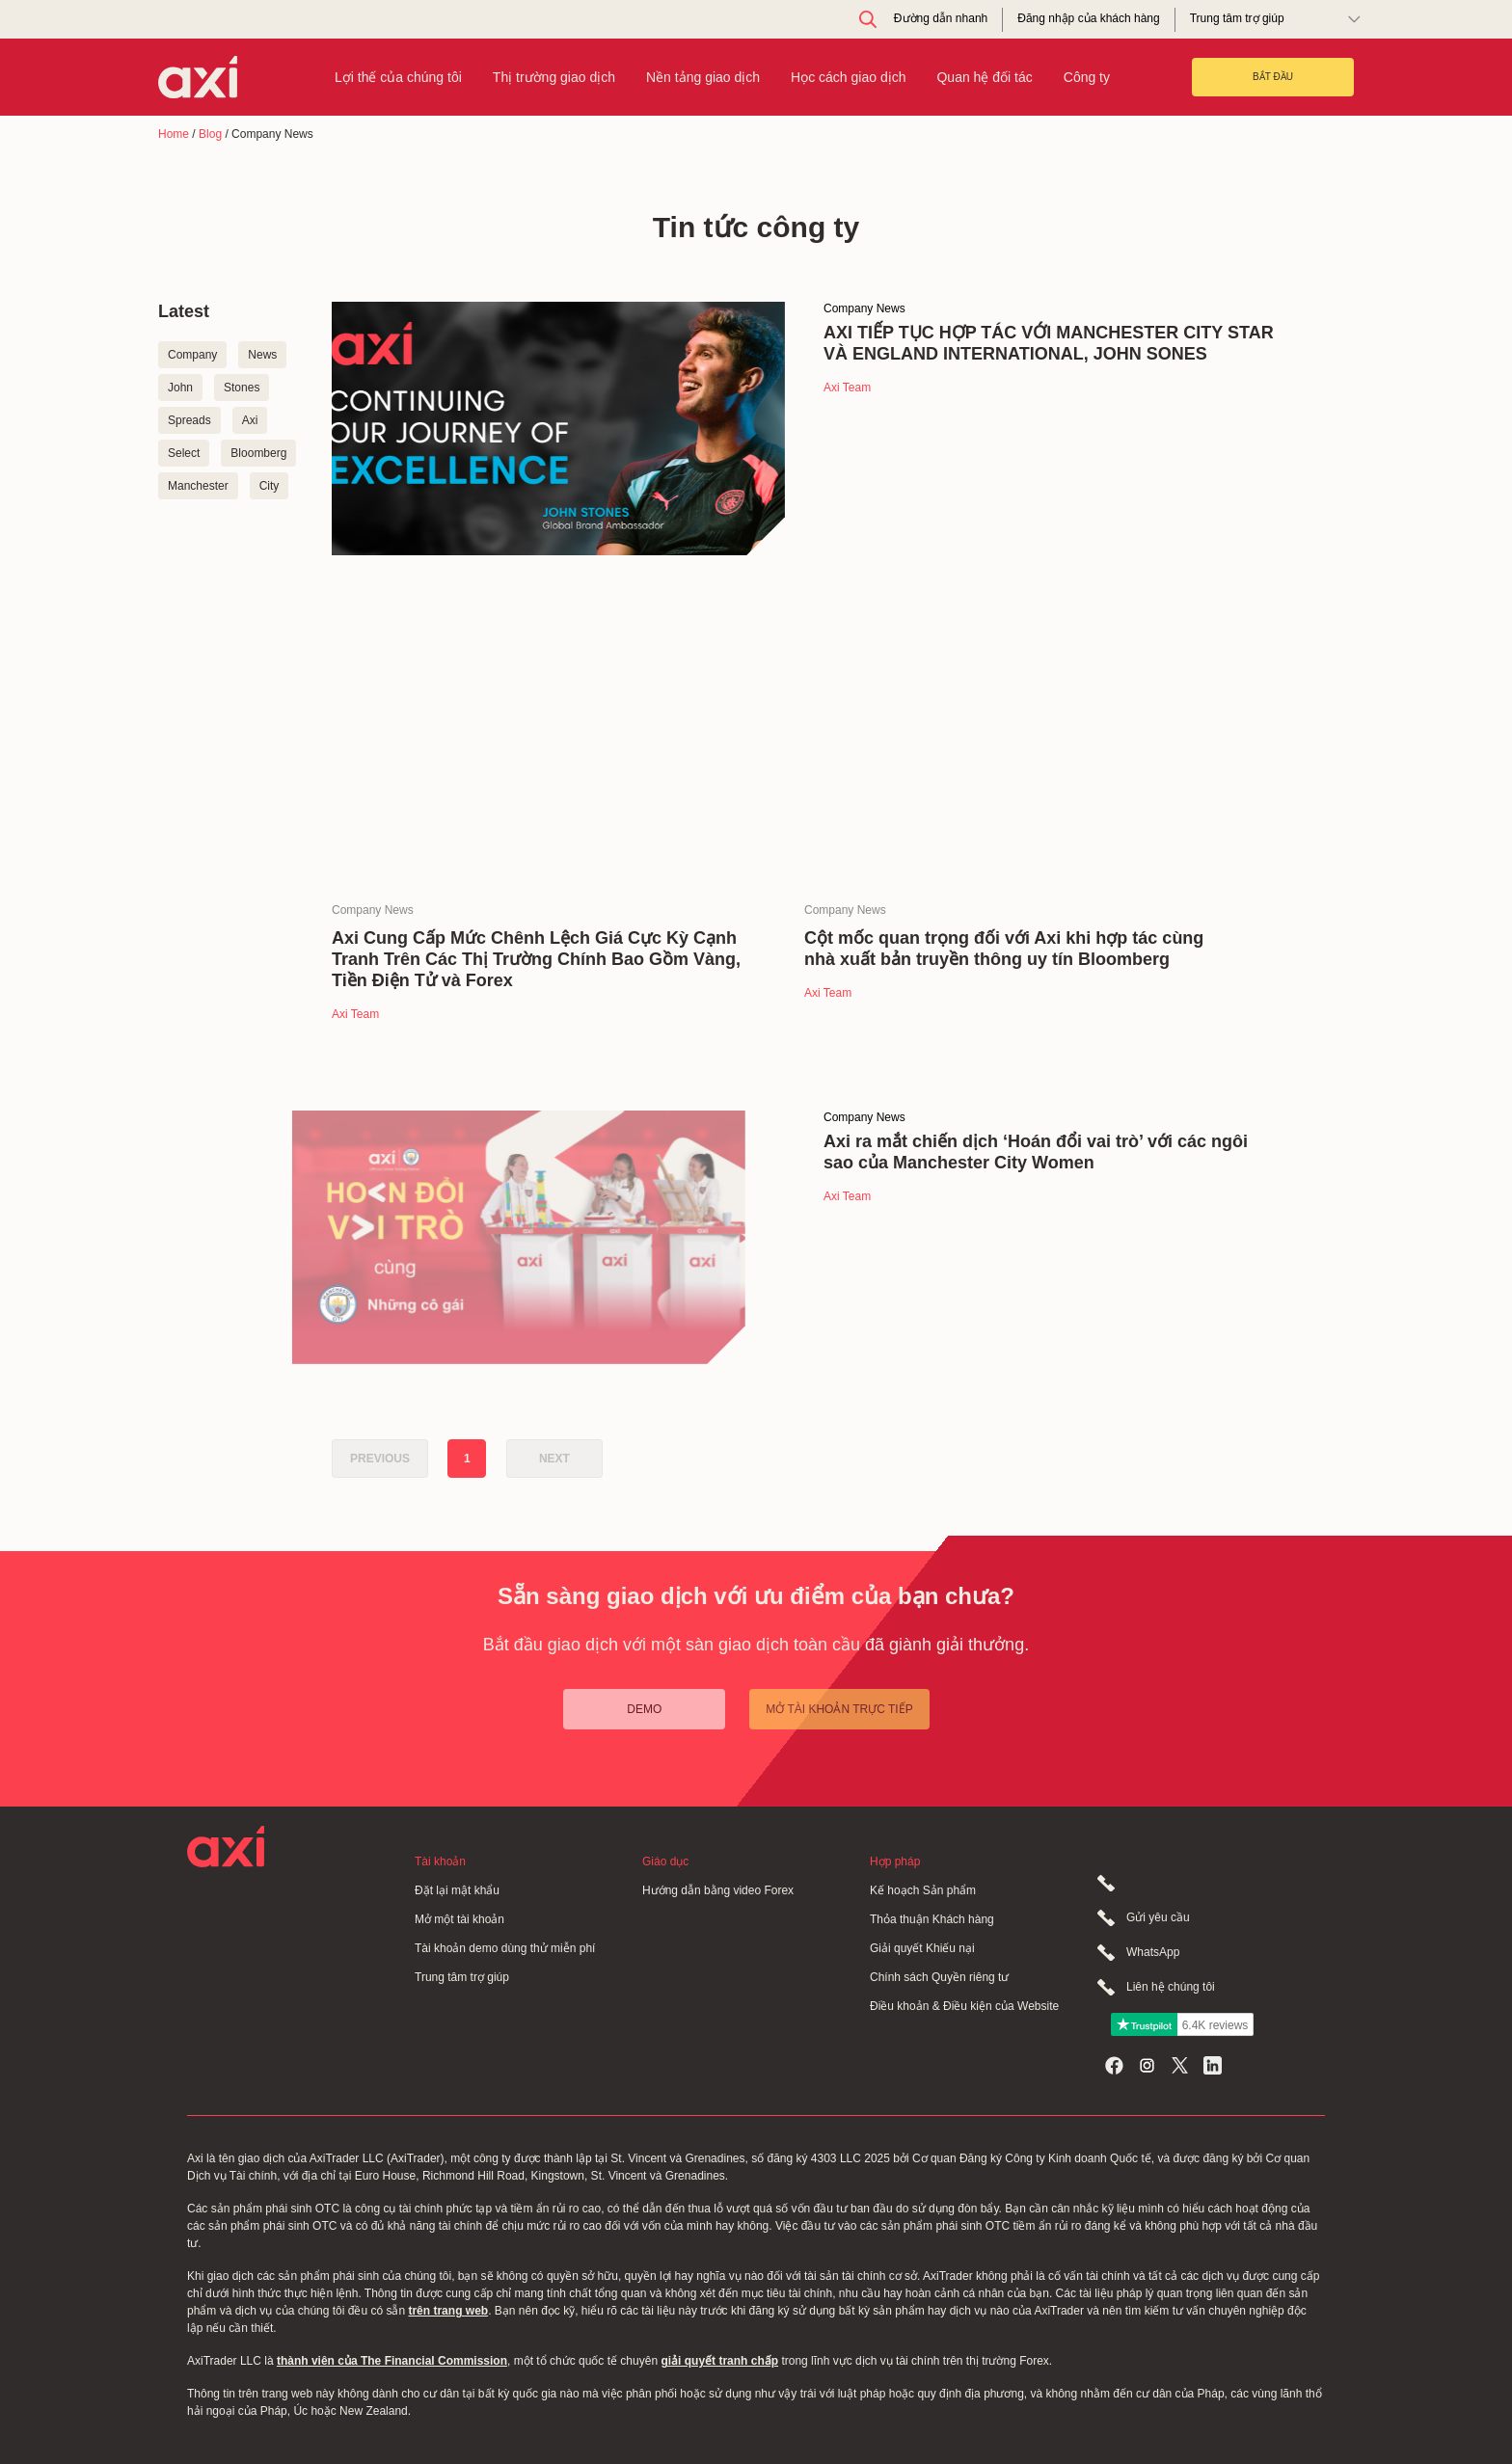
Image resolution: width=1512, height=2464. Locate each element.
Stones (241, 387)
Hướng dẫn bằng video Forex (718, 1890)
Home (173, 134)
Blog (210, 134)
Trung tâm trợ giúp (462, 1977)
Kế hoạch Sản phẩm (923, 1890)
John (180, 387)
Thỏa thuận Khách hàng (932, 1919)
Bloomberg (258, 453)
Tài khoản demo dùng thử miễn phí (505, 1948)
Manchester (198, 486)
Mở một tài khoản (459, 1919)
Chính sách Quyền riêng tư (939, 1977)
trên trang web (448, 2310)
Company (192, 355)
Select (184, 453)
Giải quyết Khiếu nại (922, 1948)
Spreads (189, 420)
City (269, 486)
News (262, 355)
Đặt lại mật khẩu (457, 1890)
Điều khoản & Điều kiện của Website (964, 2006)
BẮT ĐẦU (1273, 76)
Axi (250, 420)
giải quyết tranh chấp (719, 2361)
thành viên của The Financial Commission (392, 2361)
